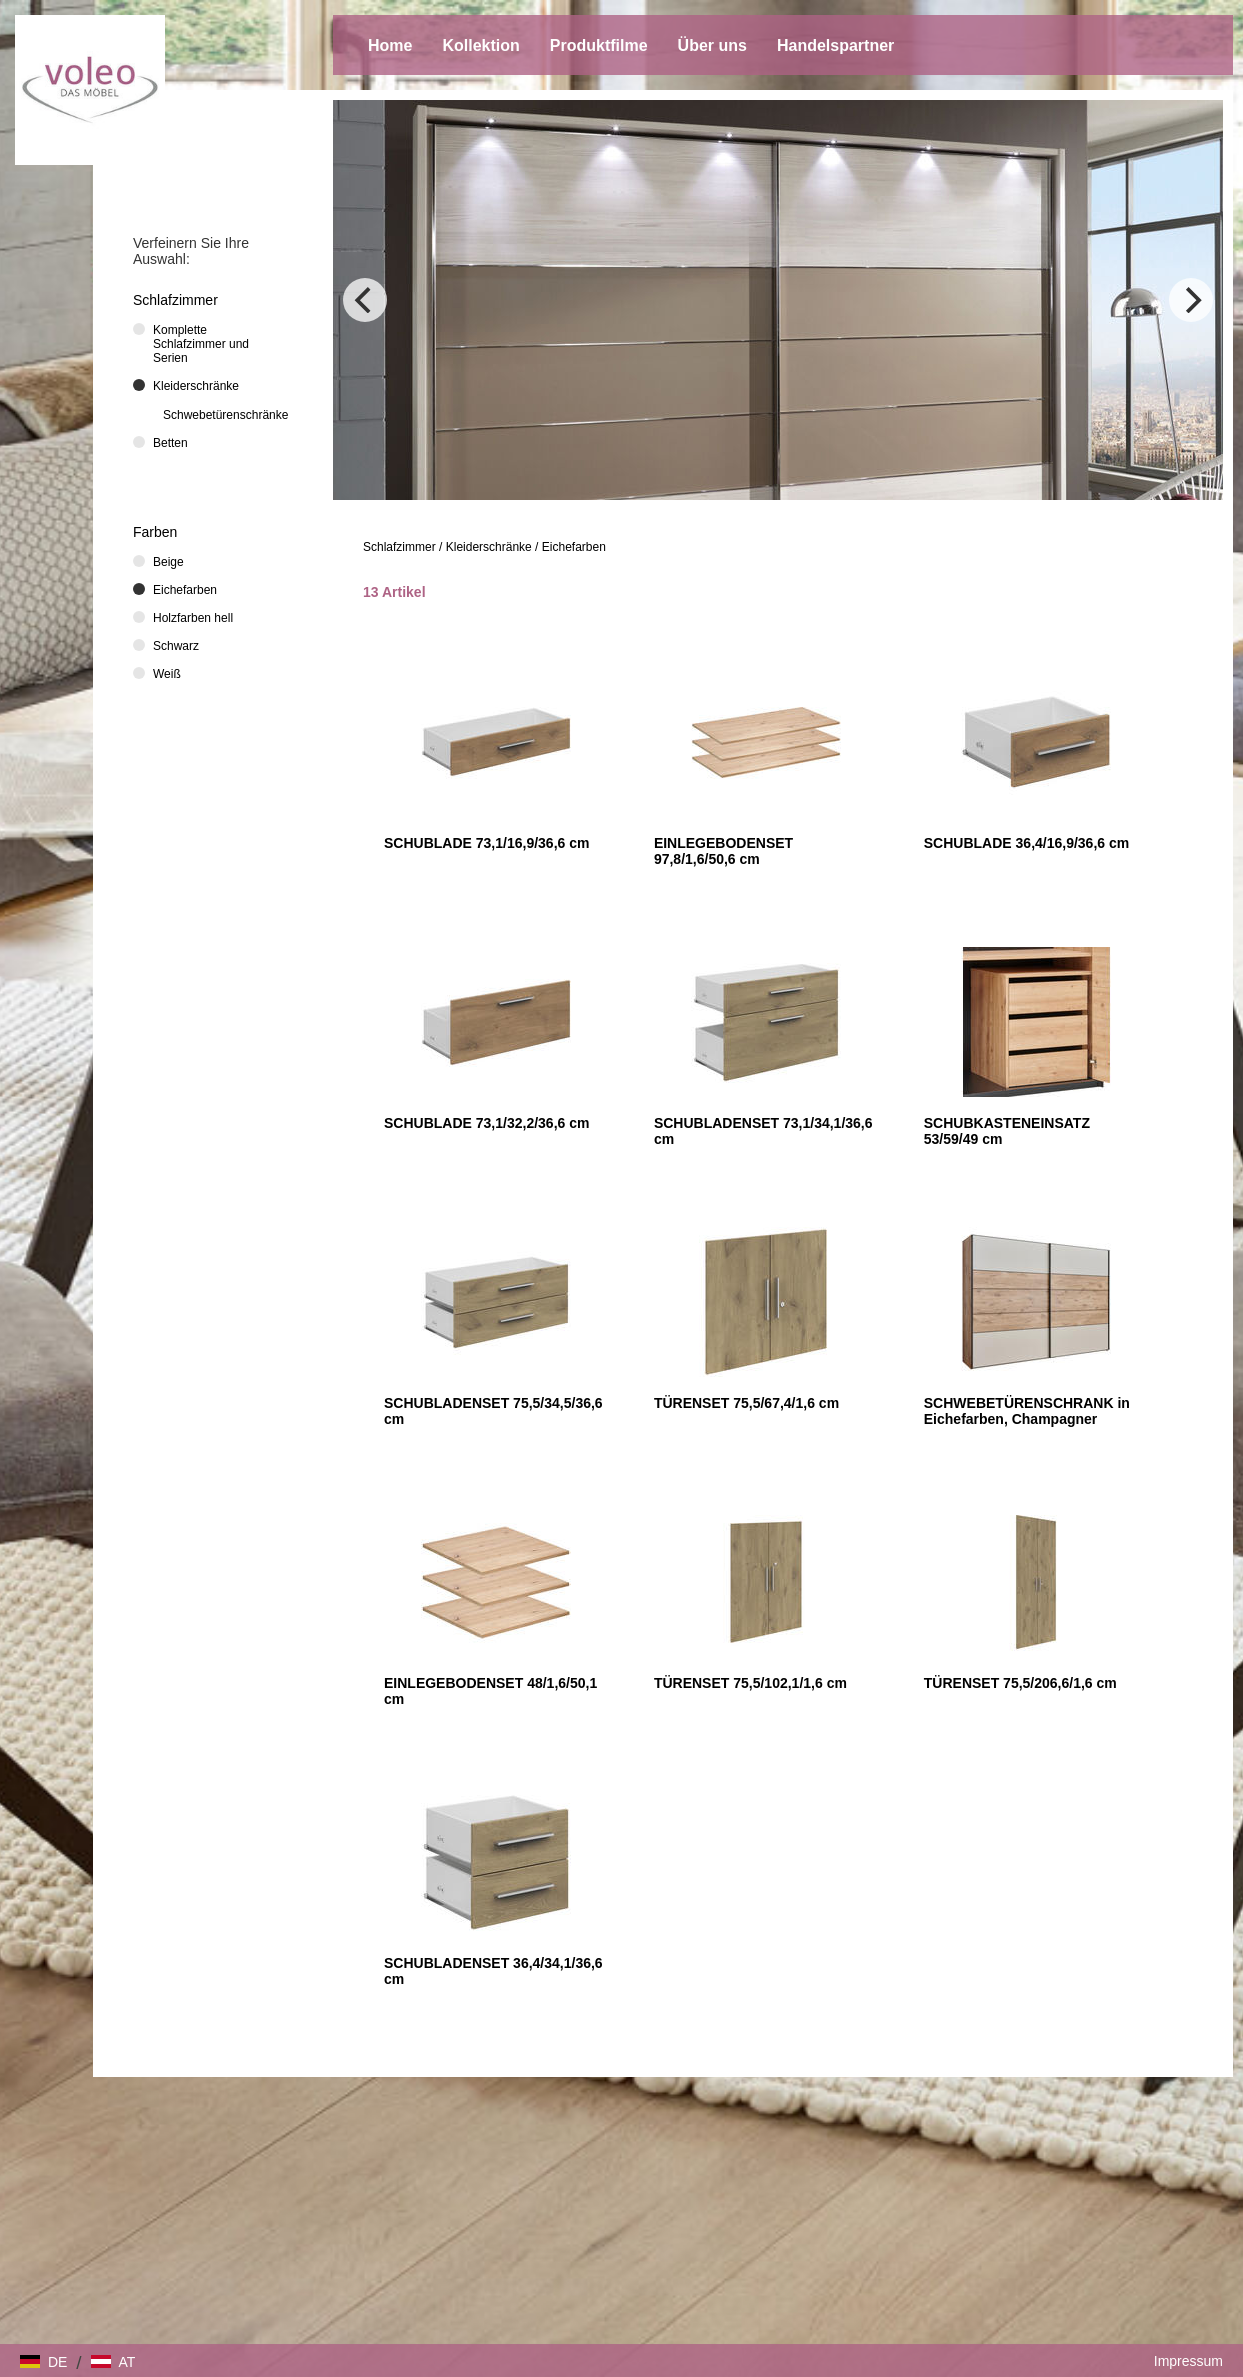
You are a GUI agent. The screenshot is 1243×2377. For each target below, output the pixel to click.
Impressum (1188, 2361)
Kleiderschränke (489, 547)
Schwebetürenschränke (225, 415)
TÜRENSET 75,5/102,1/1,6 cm (750, 1683)
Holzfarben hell (193, 618)
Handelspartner (835, 45)
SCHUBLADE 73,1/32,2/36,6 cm (486, 1123)
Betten (170, 443)
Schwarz (176, 646)
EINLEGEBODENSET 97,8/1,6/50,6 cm (723, 851)
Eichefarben (574, 547)
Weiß (167, 674)
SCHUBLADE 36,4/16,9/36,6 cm (1026, 843)
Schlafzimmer (399, 547)
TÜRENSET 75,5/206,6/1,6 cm (1020, 1683)
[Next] (1191, 300)
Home (390, 45)
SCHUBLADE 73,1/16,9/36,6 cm (486, 843)
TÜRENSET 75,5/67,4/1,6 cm (746, 1403)
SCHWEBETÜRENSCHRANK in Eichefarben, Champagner (1027, 1411)
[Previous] (365, 300)
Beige (168, 562)
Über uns (712, 45)
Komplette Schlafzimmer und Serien (201, 344)
